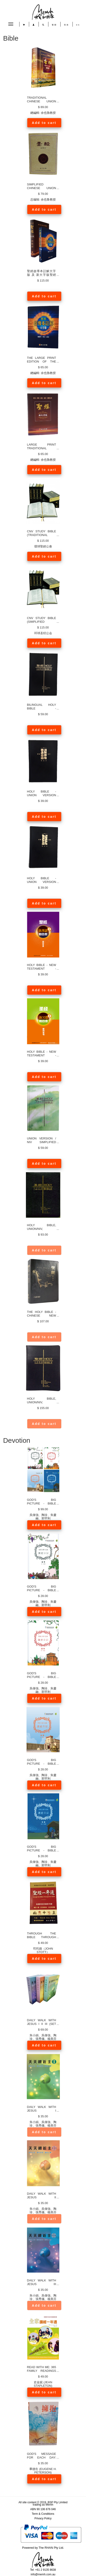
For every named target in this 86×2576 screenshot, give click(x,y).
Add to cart (44, 123)
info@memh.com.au (43, 2574)
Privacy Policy (43, 2518)
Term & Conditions (43, 2513)
